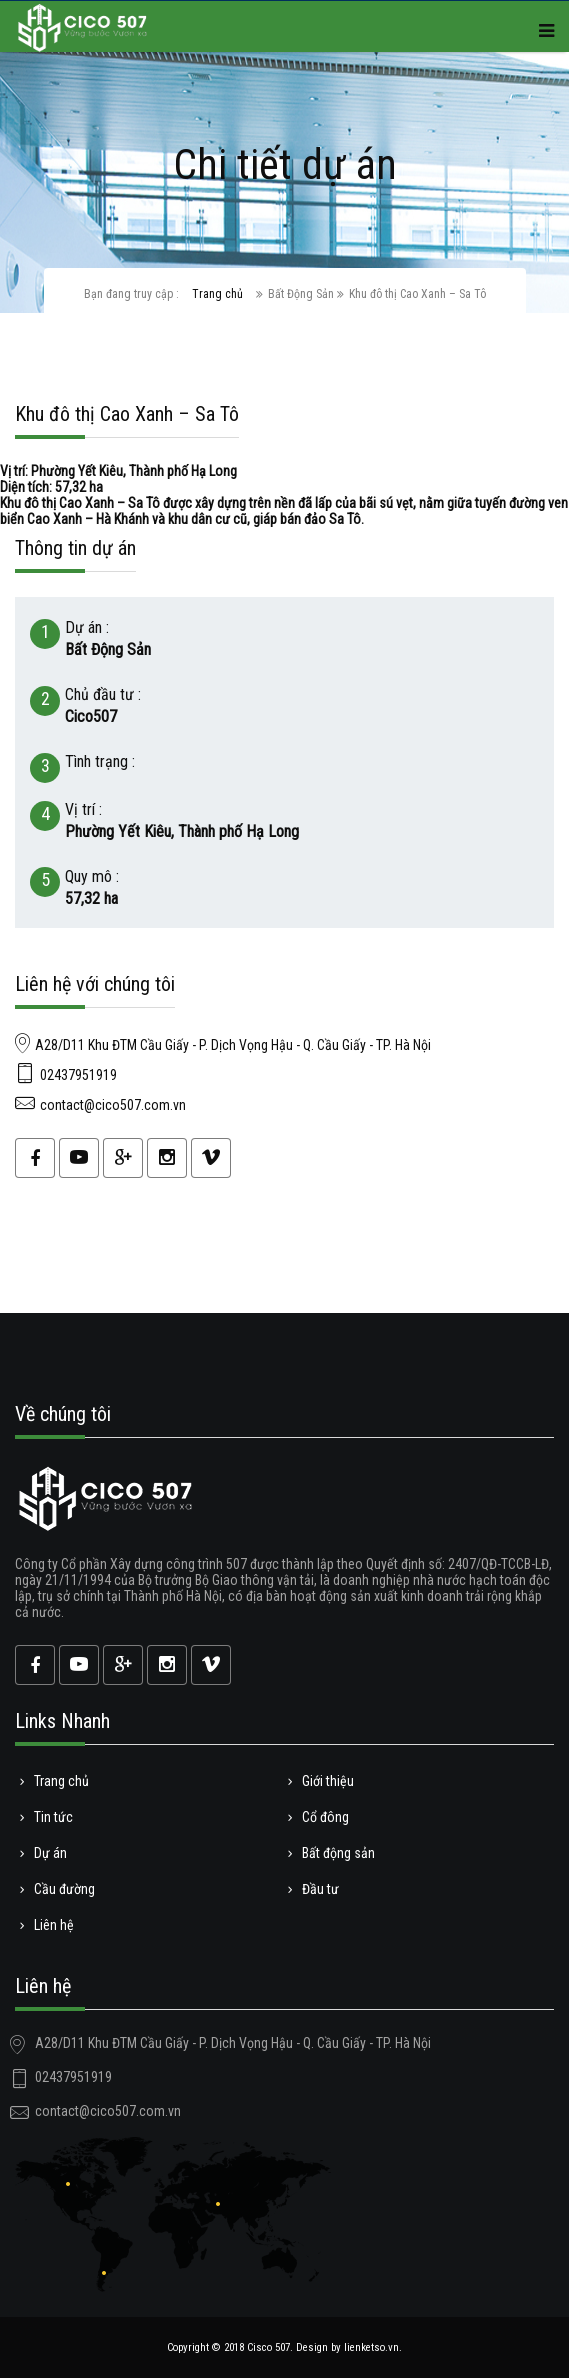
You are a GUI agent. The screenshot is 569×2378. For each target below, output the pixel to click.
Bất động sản (336, 1853)
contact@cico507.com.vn (113, 1105)
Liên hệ (52, 1925)
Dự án (48, 1853)
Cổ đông (323, 1817)
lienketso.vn (371, 2347)
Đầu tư (318, 1889)
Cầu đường (62, 1889)
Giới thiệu (326, 1781)
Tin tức (51, 1817)
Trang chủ (217, 294)
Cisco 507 (268, 2347)
